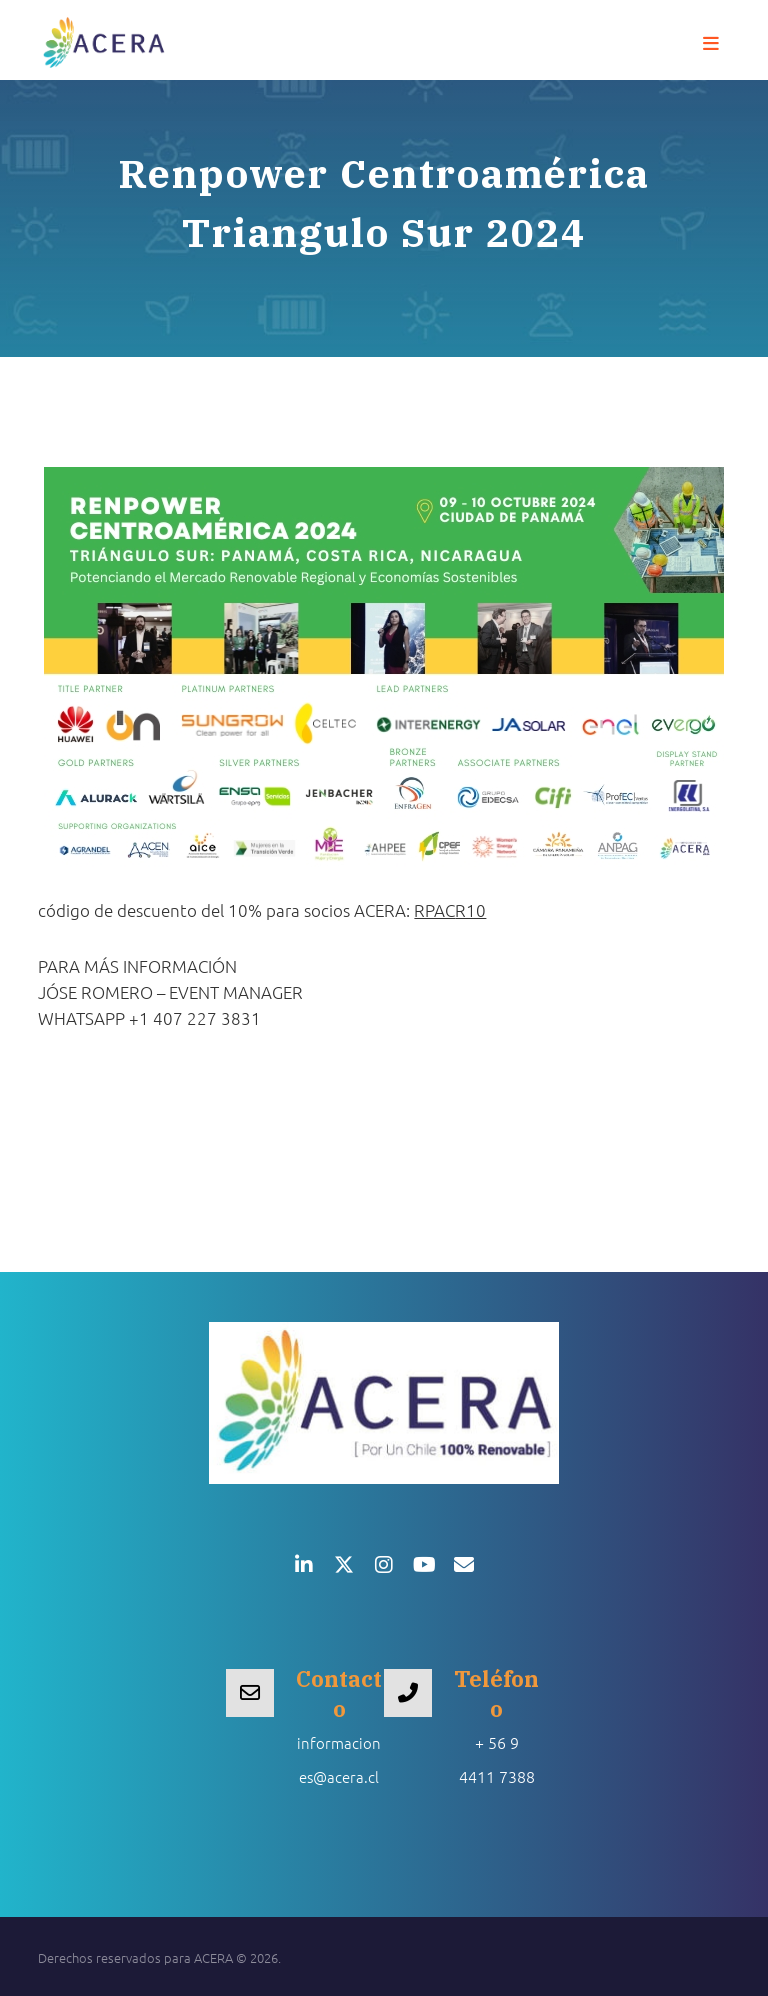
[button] (711, 44)
